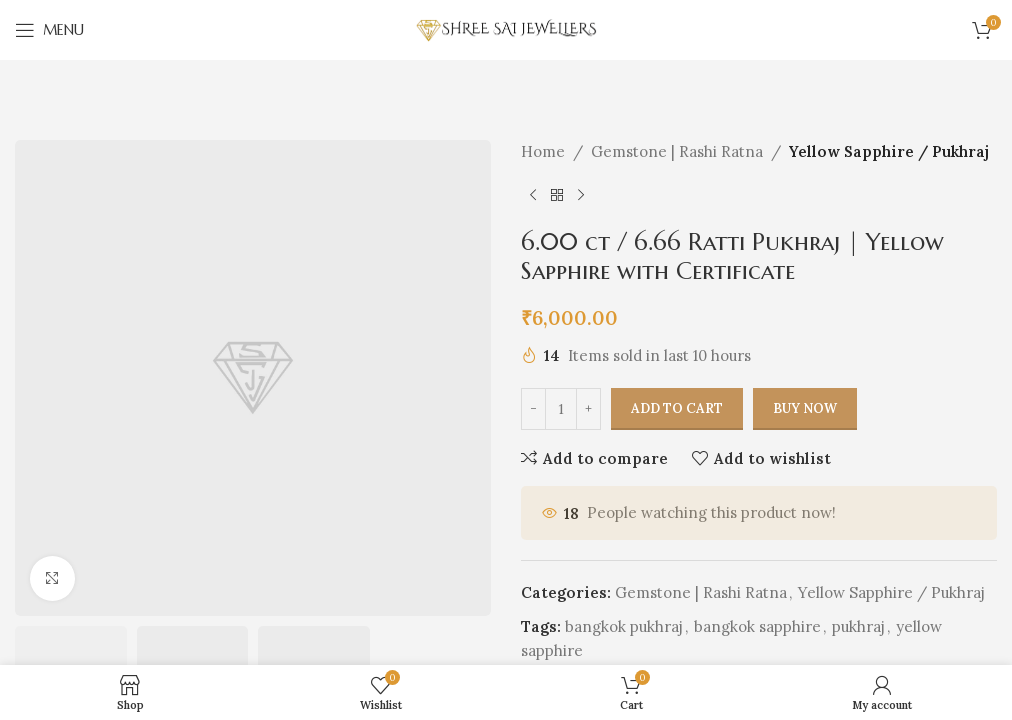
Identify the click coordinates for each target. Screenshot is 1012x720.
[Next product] (581, 196)
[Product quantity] (561, 409)
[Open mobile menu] (49, 30)
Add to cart (677, 408)
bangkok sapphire (757, 627)
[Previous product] (533, 196)
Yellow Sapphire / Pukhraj (889, 151)
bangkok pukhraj (624, 627)
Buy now (805, 408)
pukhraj (858, 627)
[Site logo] (506, 28)
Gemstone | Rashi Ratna (677, 151)
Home (543, 151)
